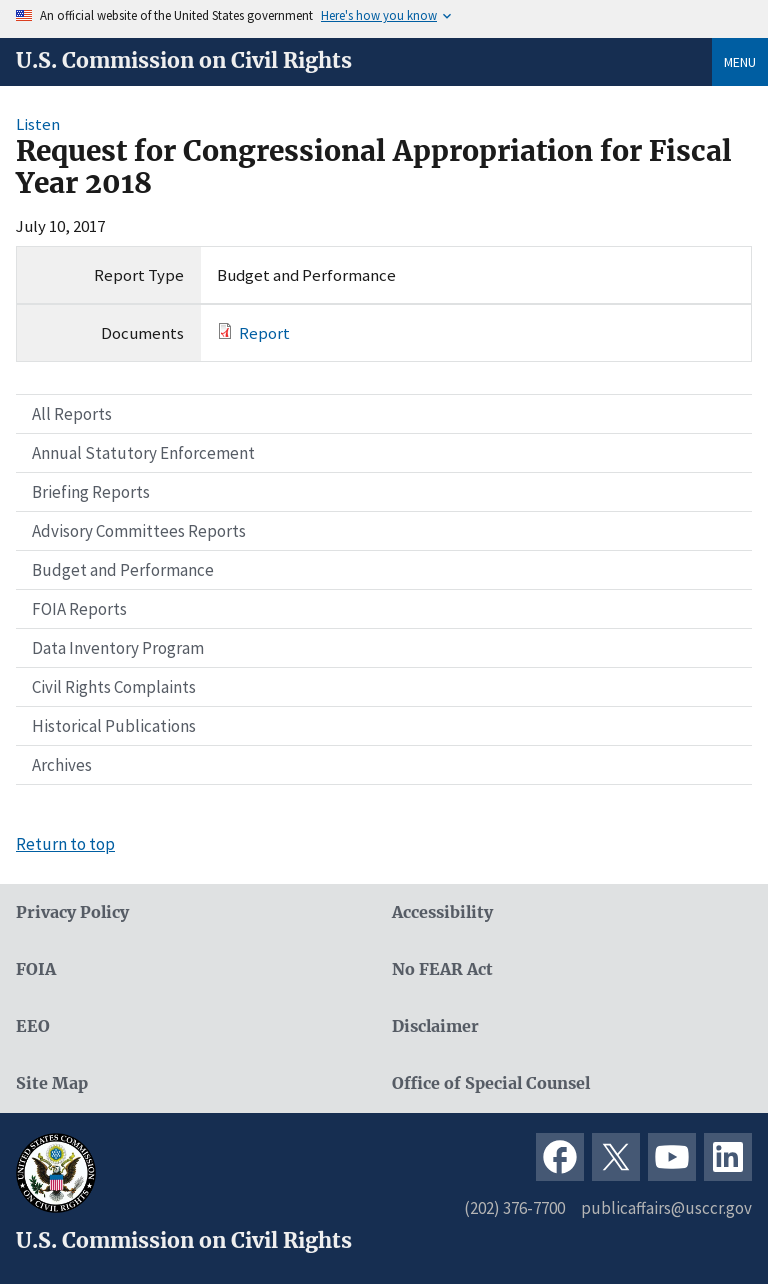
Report (264, 333)
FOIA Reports (79, 609)
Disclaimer (435, 1026)
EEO (33, 1026)
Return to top (65, 844)
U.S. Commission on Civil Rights (184, 61)
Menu (740, 62)
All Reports (72, 414)
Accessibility (442, 912)
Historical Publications (114, 726)
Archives (62, 765)
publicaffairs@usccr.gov (666, 1208)
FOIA (36, 969)
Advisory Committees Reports (139, 531)
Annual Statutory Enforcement (143, 453)
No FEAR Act (442, 969)
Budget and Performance (123, 570)
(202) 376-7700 (514, 1208)
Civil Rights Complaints (114, 687)
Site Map (52, 1083)
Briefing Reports (91, 492)
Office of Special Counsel (491, 1083)
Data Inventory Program (118, 648)
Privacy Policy (72, 912)
